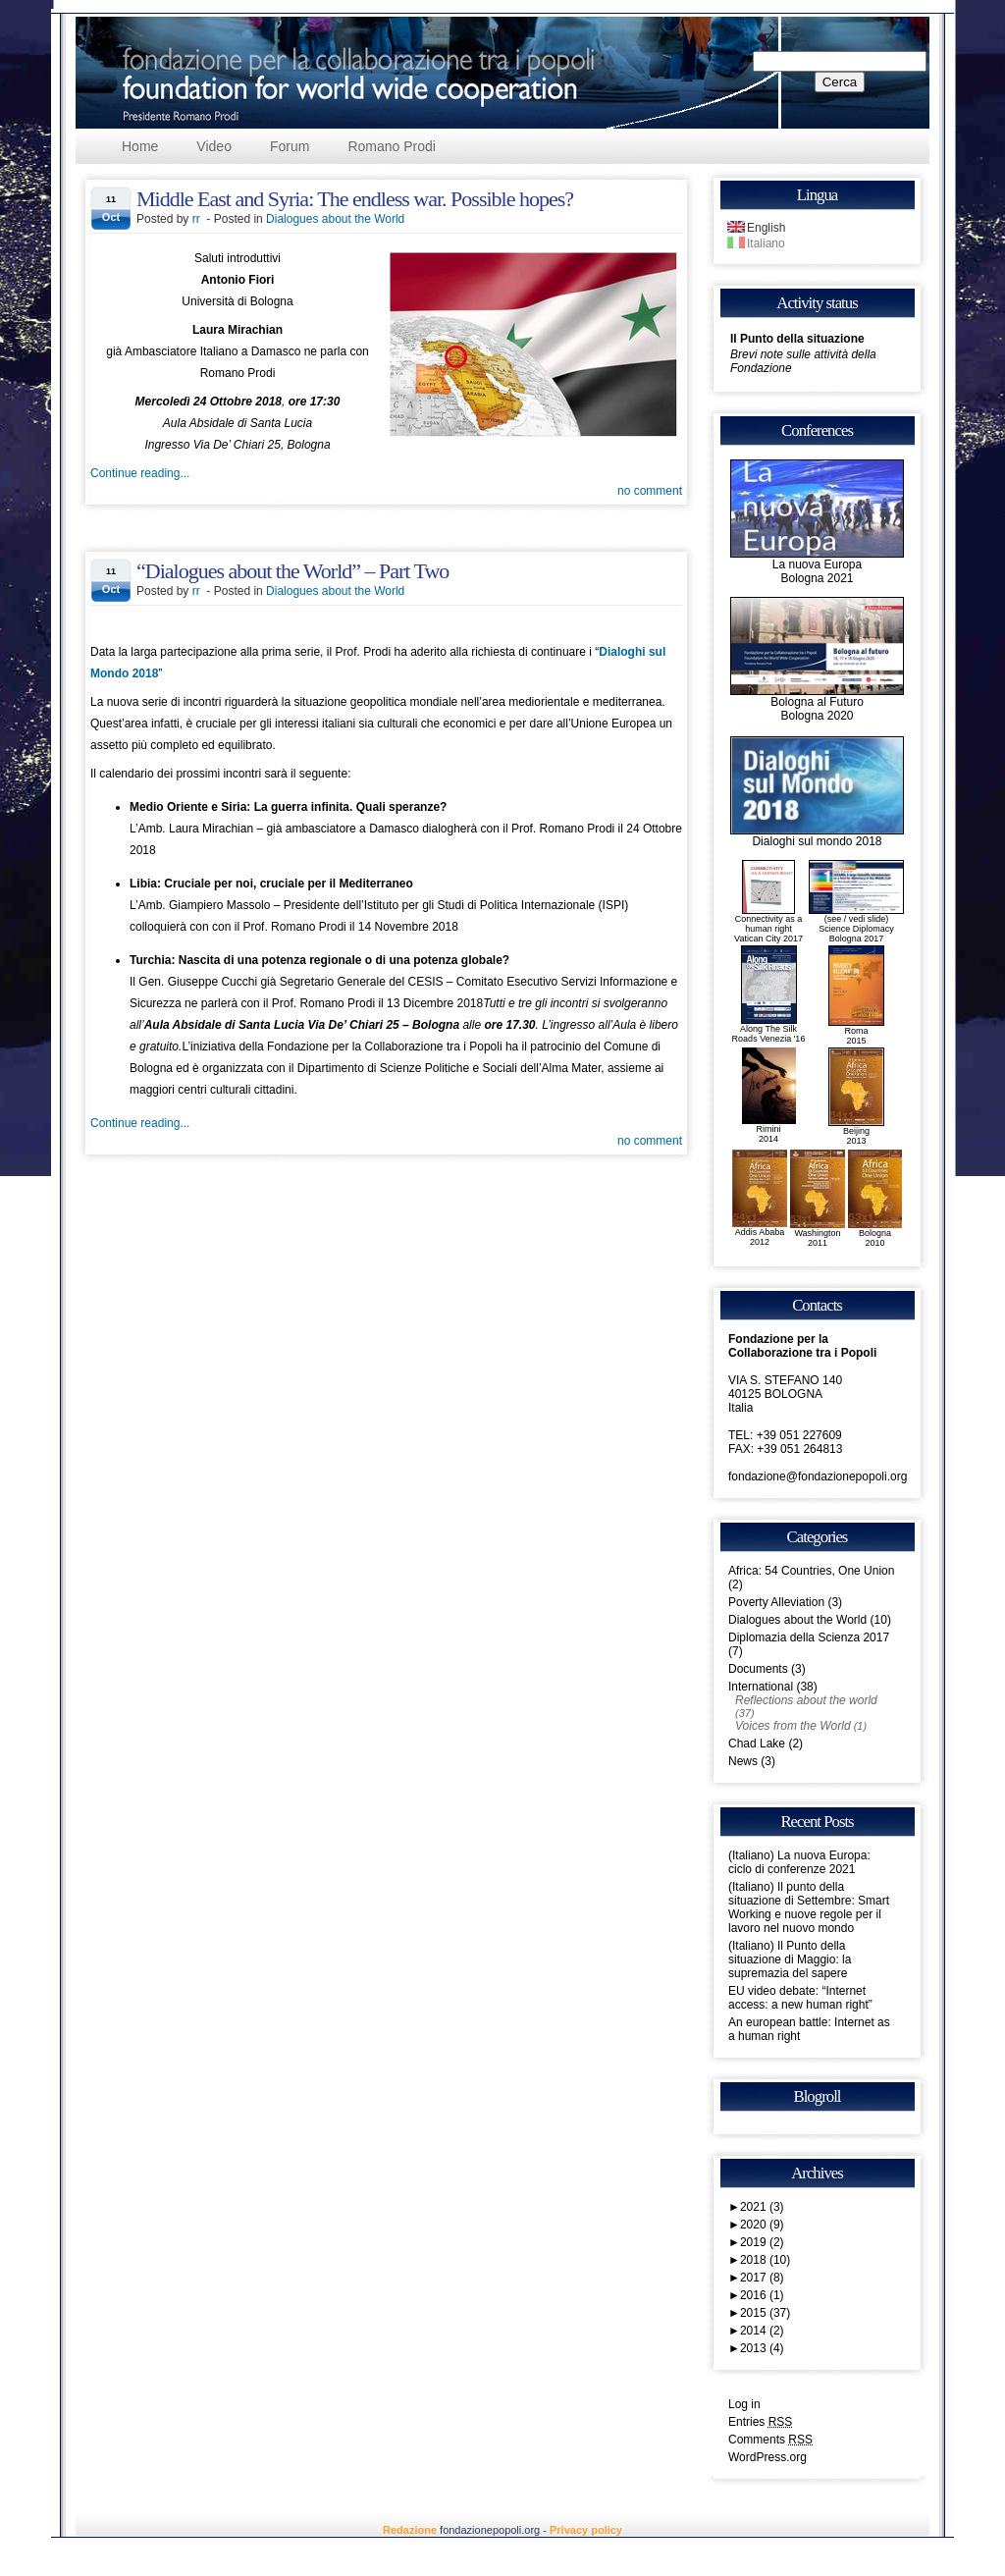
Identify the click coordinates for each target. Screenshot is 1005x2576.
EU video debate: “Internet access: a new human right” (800, 1998)
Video (214, 146)
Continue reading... (139, 473)
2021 (762, 2207)
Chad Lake (756, 1743)
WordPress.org (767, 2457)
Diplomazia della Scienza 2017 (808, 1637)
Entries (760, 2422)
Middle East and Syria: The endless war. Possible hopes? (354, 199)
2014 (762, 2330)
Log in (744, 2404)
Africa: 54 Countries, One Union (811, 1571)
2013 (762, 2348)
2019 (762, 2242)
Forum (289, 146)
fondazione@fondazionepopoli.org (817, 1476)
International (760, 1686)
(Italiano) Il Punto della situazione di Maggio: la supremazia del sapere (789, 1959)
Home (140, 146)
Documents (758, 1669)
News (743, 1761)
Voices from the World (793, 1726)
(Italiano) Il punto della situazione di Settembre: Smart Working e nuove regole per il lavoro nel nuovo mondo (808, 1907)
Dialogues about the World (335, 219)
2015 (765, 2313)
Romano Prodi (391, 146)
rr (196, 219)
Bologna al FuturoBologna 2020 (817, 703)
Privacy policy (586, 2530)
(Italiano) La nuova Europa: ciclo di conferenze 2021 (799, 1862)
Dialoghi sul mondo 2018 (817, 836)
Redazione (410, 2530)
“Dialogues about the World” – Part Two (292, 571)
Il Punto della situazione (797, 339)
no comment (649, 491)
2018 (765, 2260)
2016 (762, 2295)
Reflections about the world (806, 1700)
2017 (762, 2277)
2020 (762, 2224)
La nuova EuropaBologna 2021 (817, 566)
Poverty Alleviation (776, 1602)
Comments (770, 2439)
